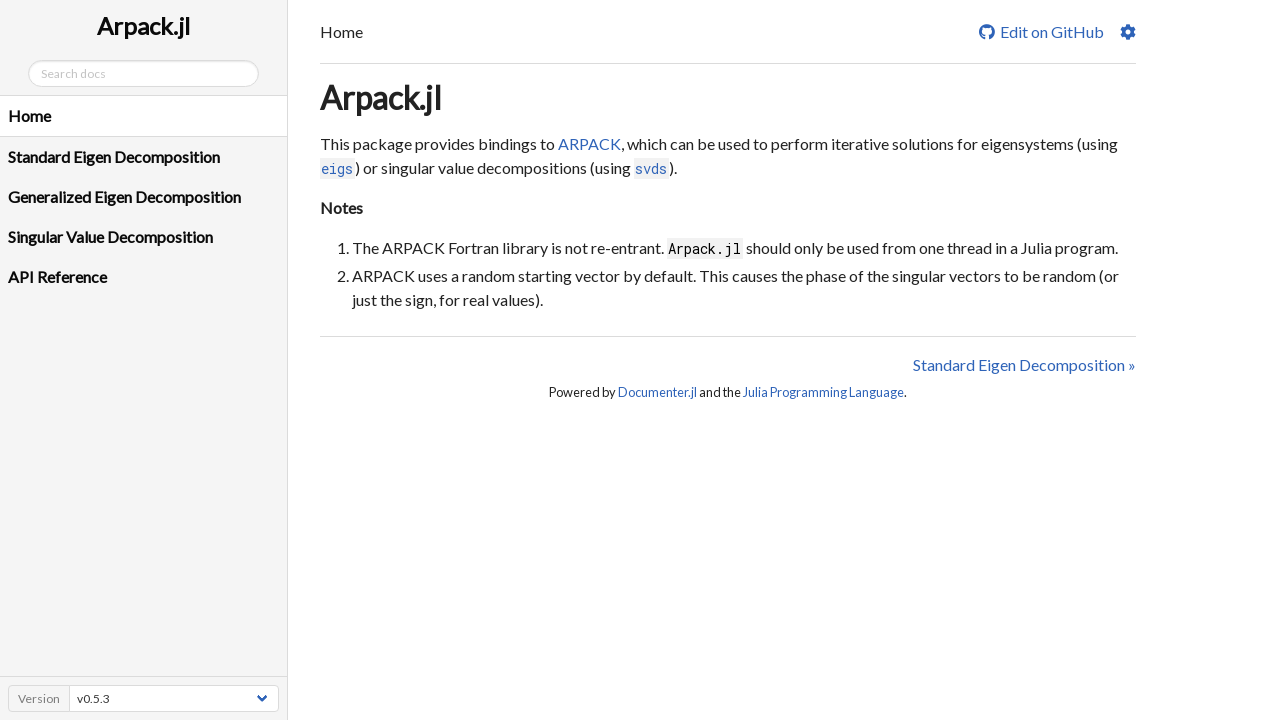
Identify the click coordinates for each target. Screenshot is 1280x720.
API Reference (57, 276)
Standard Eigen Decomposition (114, 156)
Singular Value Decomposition (110, 236)
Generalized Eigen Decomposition (124, 196)
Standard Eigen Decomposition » (1024, 364)
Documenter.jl (657, 392)
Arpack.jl (381, 97)
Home (29, 115)
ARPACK (589, 143)
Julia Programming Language (823, 392)
